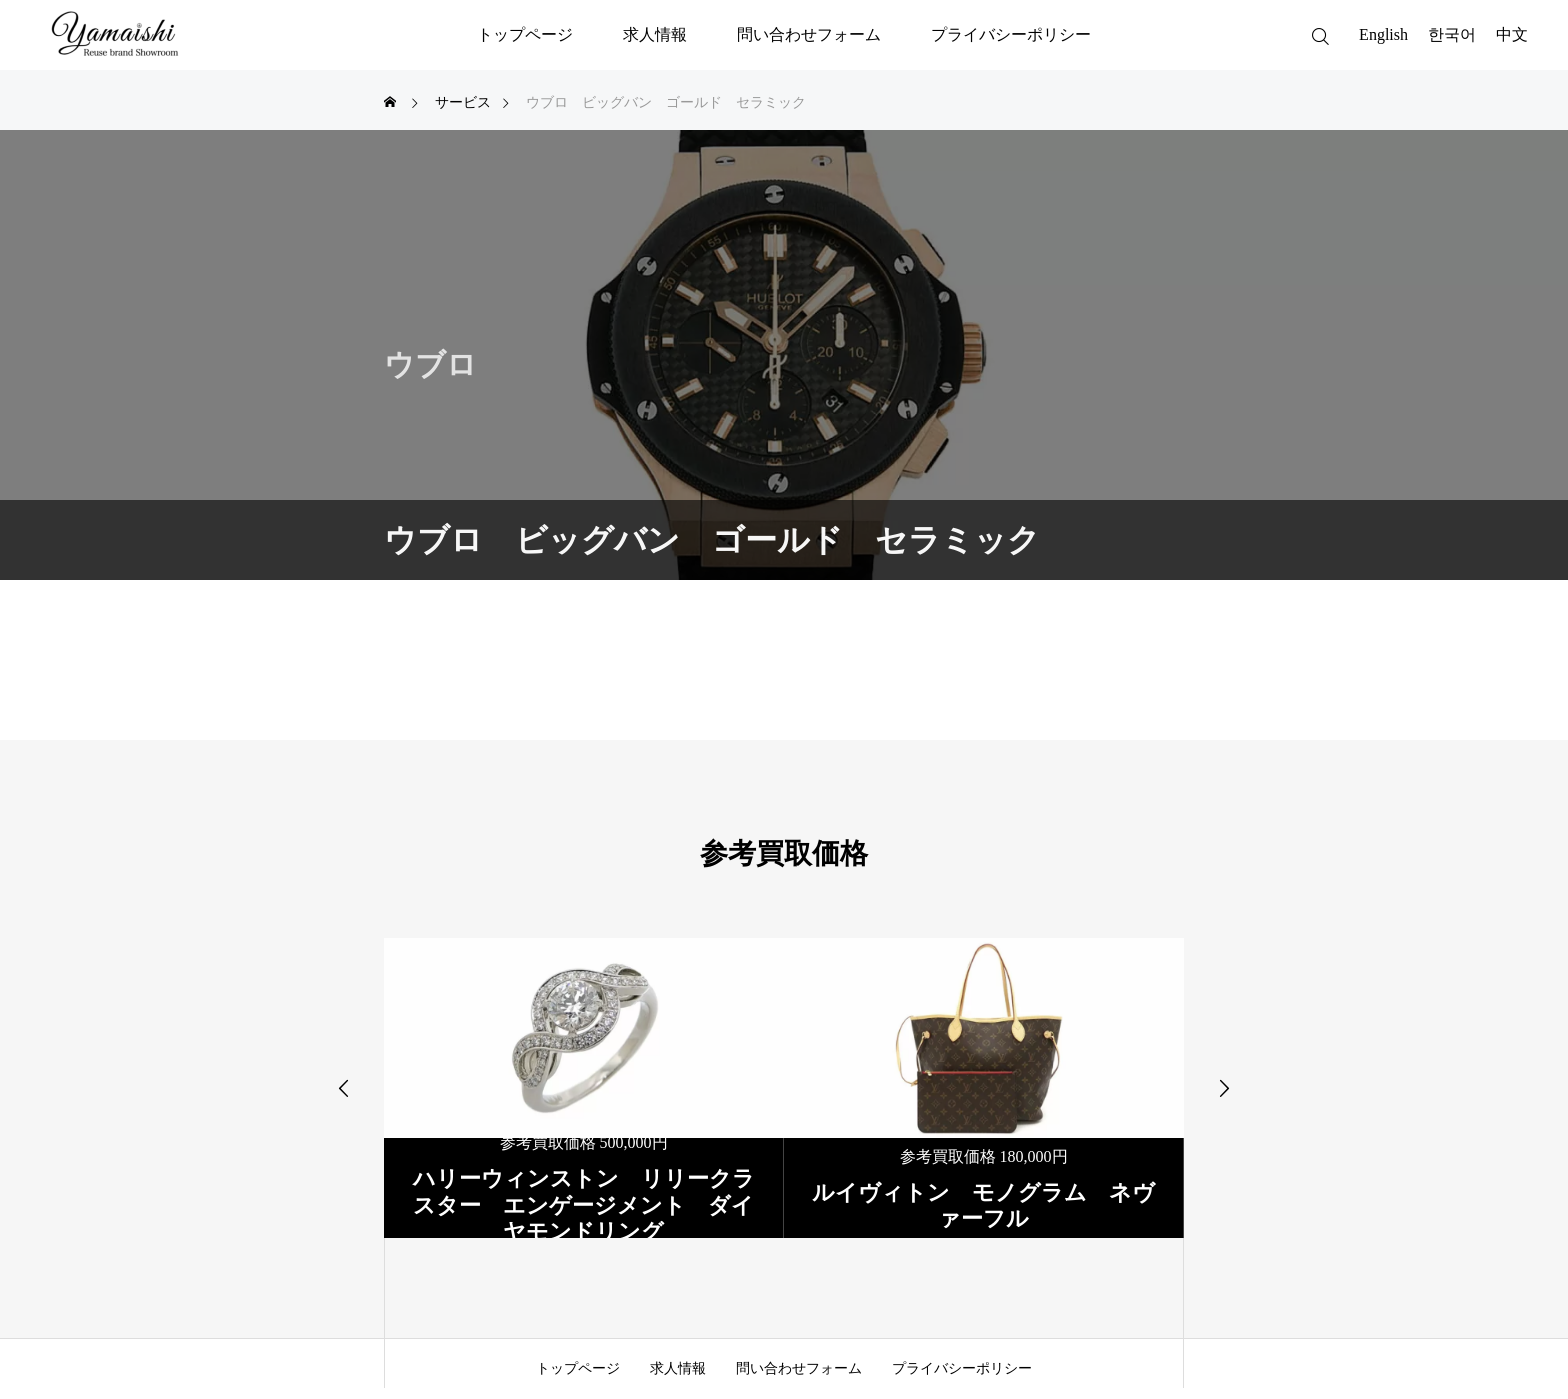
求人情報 (655, 34)
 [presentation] (344, 1088)
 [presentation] (1224, 1088)
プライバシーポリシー (1011, 34)
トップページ (525, 34)
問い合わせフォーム (809, 34)
